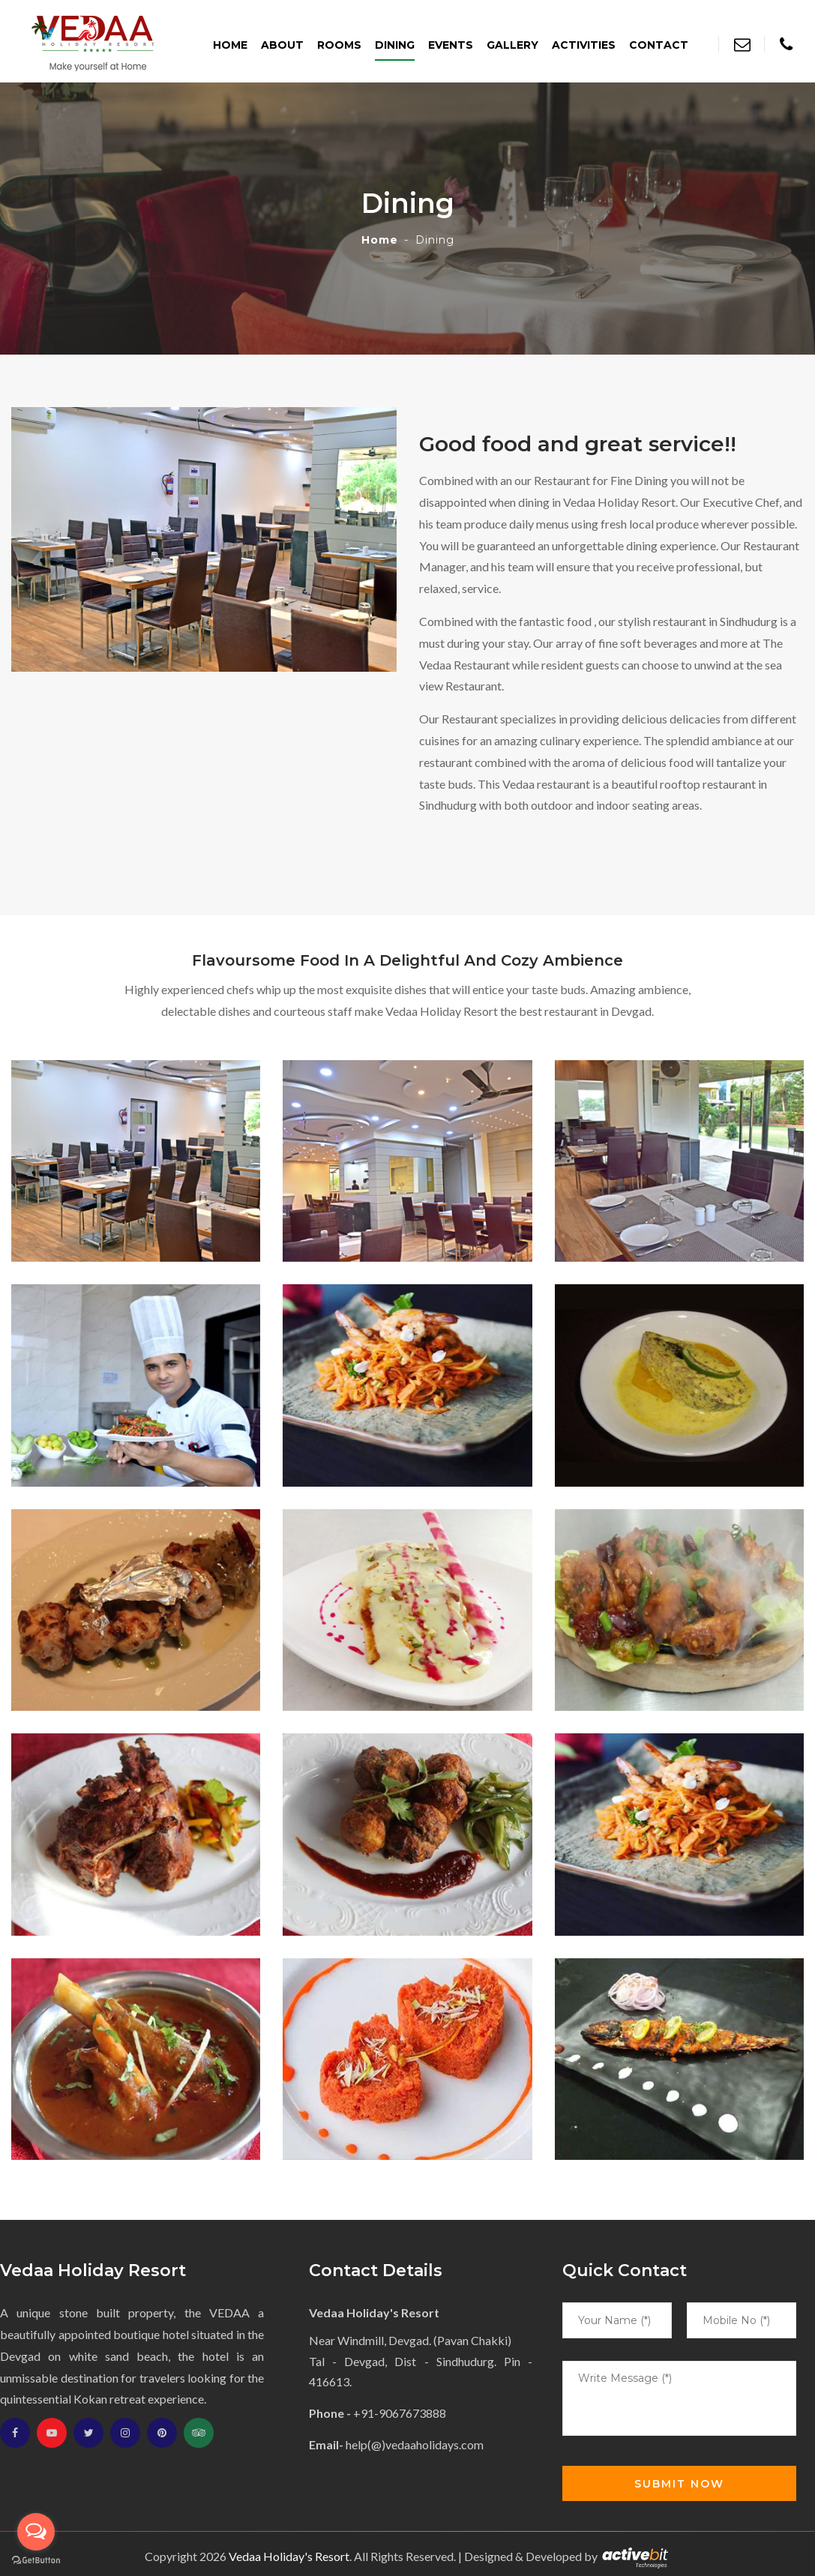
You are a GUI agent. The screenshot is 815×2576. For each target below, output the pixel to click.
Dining (395, 45)
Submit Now (679, 2484)
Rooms (339, 45)
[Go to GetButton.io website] (36, 2561)
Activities (584, 45)
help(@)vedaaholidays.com (415, 2444)
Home (230, 45)
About (282, 45)
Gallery (512, 45)
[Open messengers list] (36, 2532)
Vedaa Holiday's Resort (289, 2556)
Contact (658, 45)
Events (450, 45)
